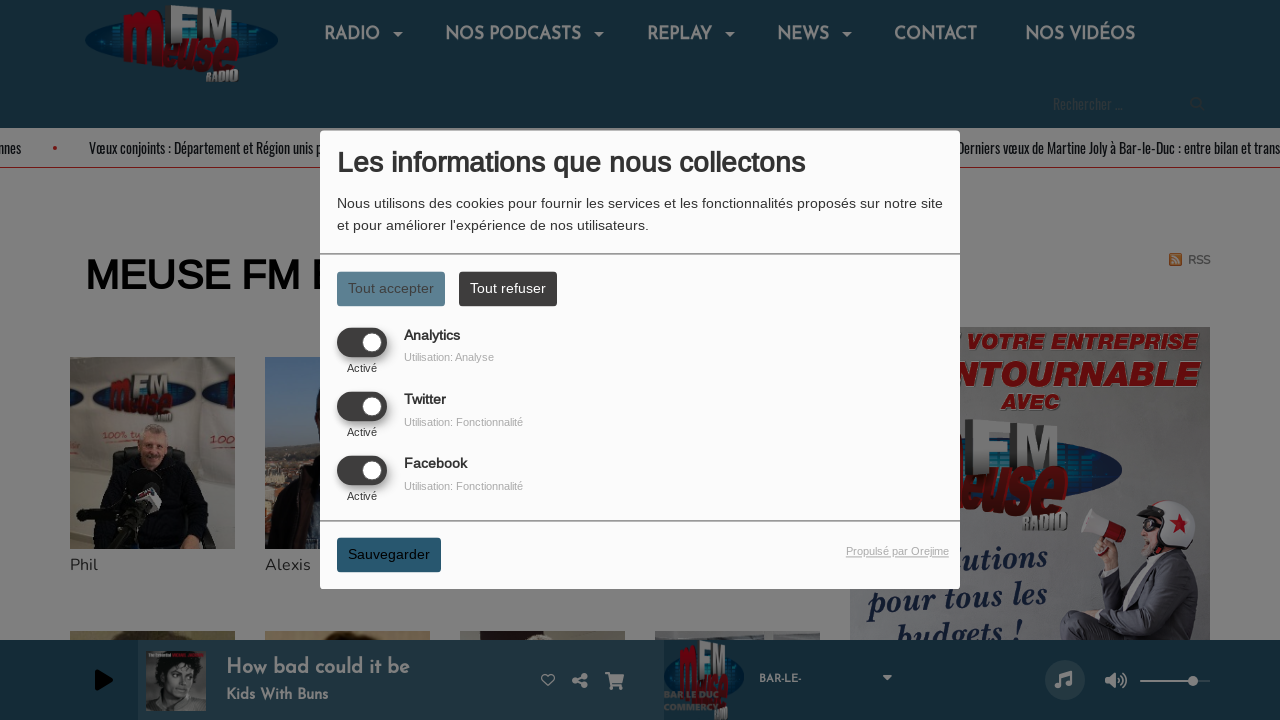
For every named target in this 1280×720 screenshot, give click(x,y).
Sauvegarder (389, 555)
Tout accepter (391, 288)
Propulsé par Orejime (897, 552)
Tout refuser (508, 288)
